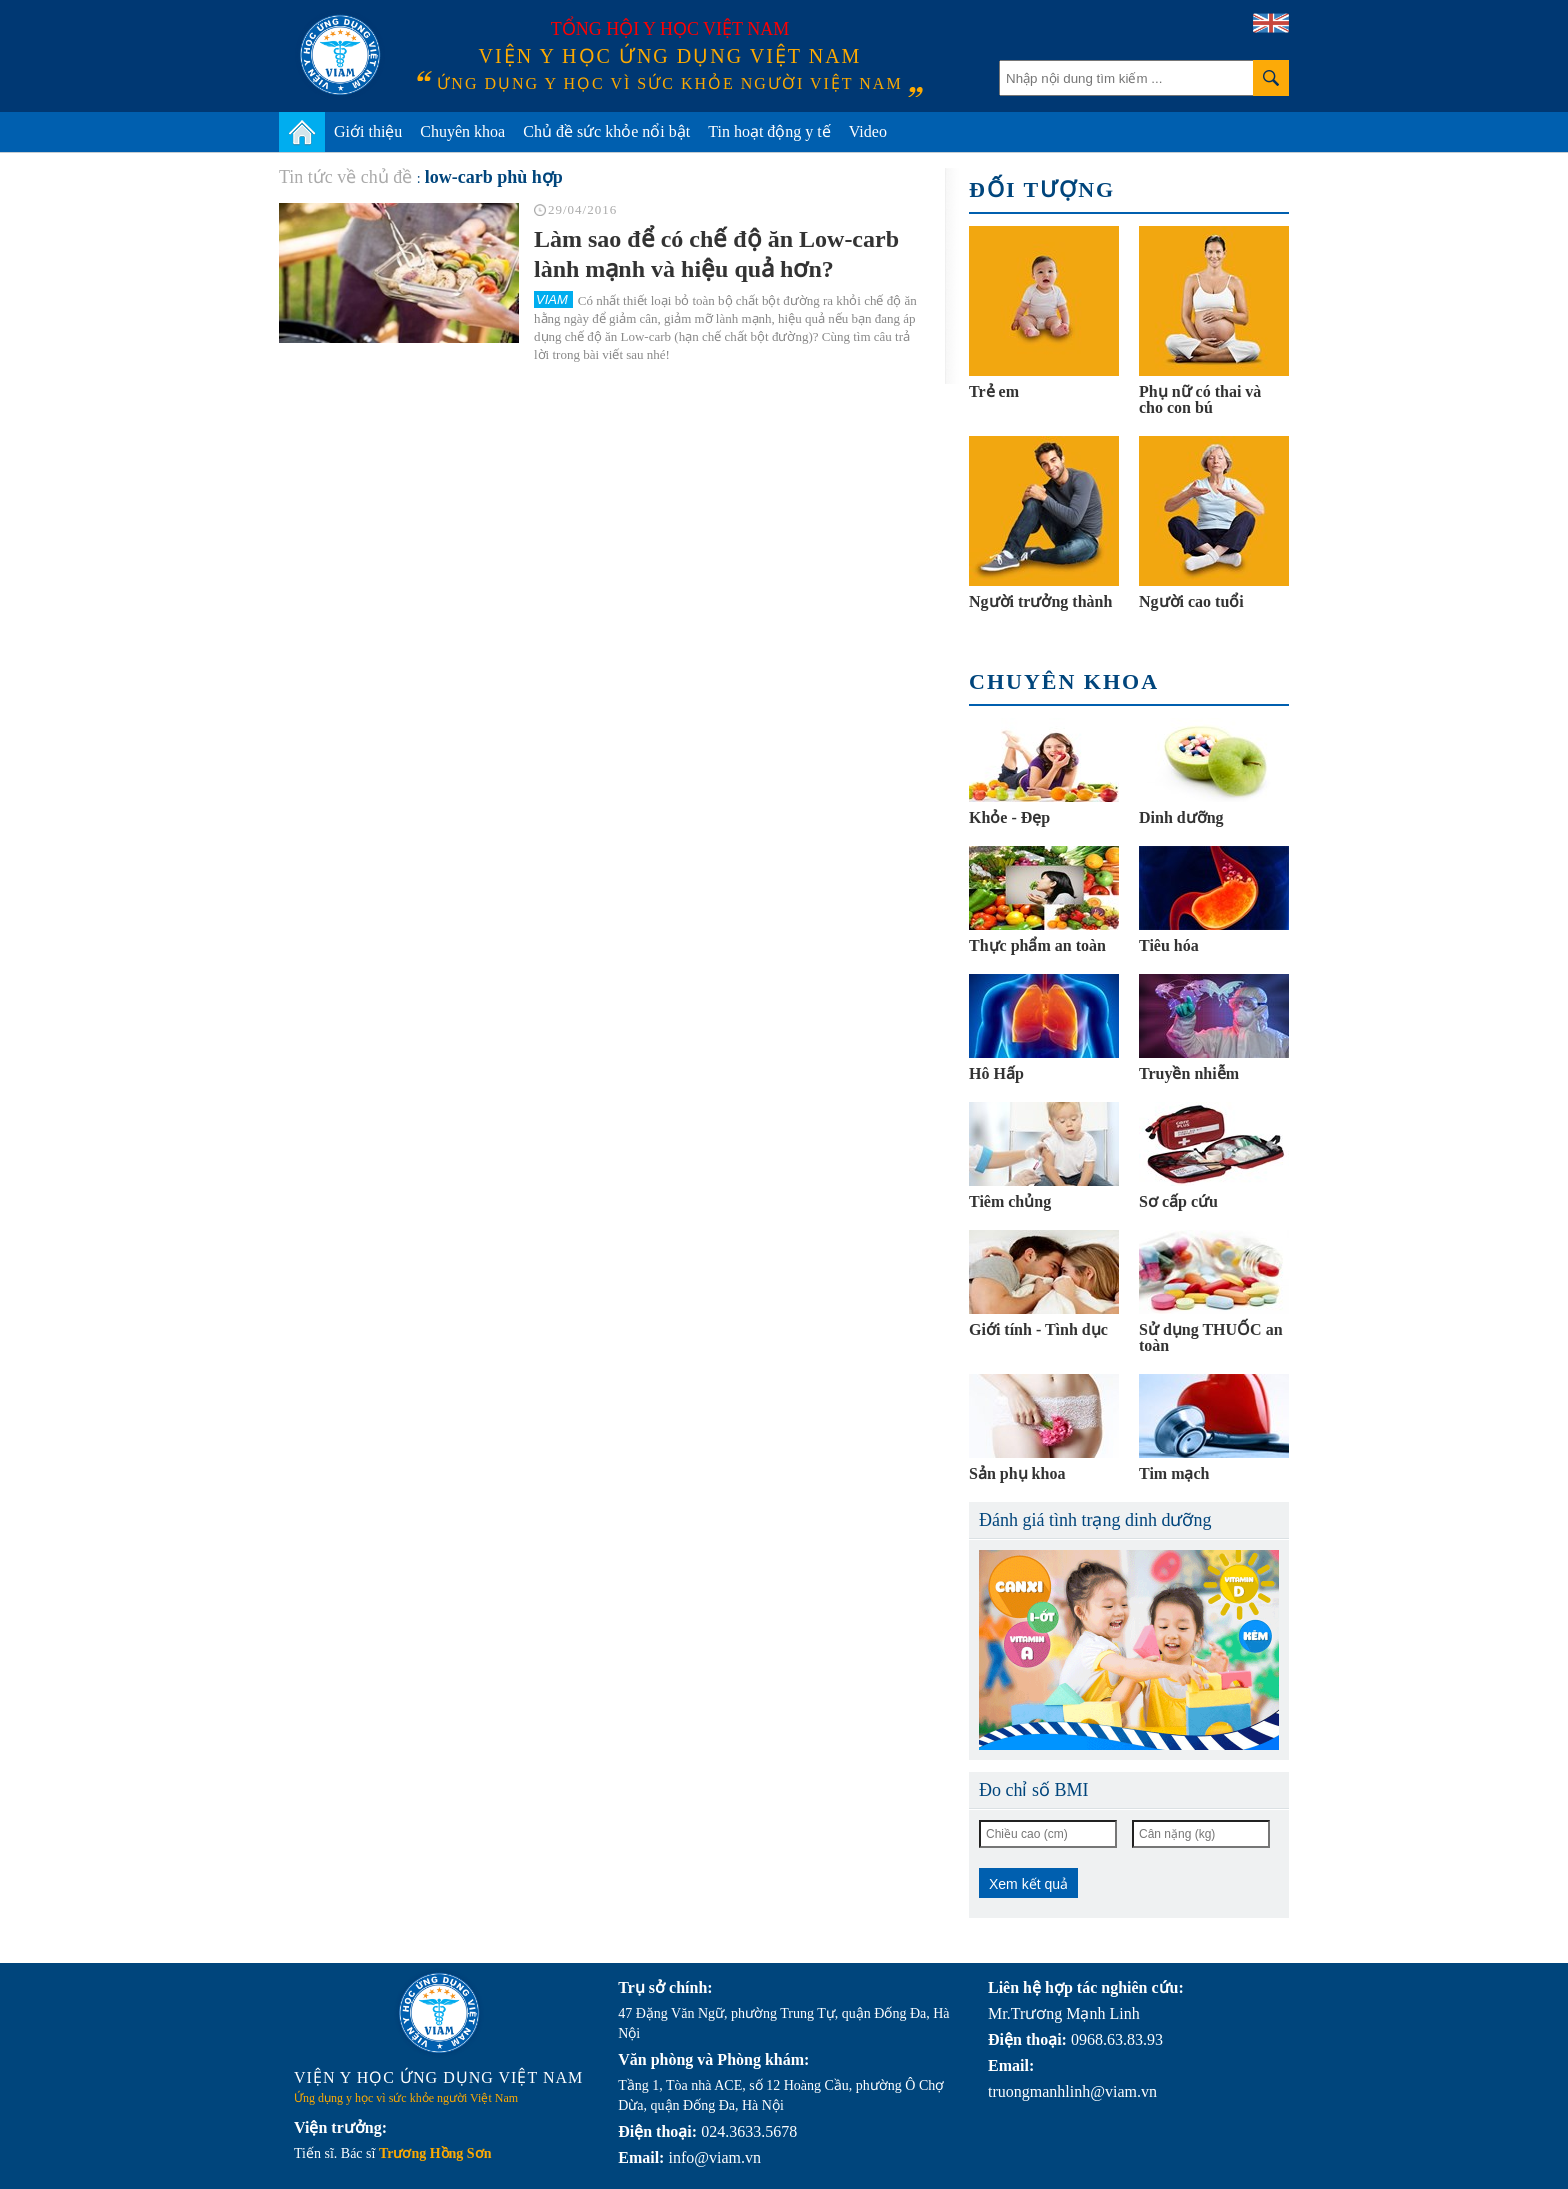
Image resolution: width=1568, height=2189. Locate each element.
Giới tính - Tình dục (1038, 1329)
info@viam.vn (714, 2157)
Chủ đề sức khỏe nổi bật (606, 131)
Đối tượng (1042, 189)
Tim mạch (1174, 1473)
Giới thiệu (368, 131)
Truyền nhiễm (1189, 1073)
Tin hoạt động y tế (769, 131)
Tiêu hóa (1169, 945)
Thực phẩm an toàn (1037, 945)
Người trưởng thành (1040, 601)
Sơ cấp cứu (1178, 1201)
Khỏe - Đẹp (1009, 817)
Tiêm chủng (1010, 1201)
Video (868, 131)
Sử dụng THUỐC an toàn (1211, 1337)
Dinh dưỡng (1181, 817)
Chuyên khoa (462, 131)
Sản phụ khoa (1017, 1473)
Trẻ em (994, 391)
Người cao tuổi (1191, 601)
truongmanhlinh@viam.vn (1072, 2091)
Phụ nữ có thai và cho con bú (1200, 399)
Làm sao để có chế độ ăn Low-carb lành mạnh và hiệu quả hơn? (716, 254)
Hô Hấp (996, 1073)
